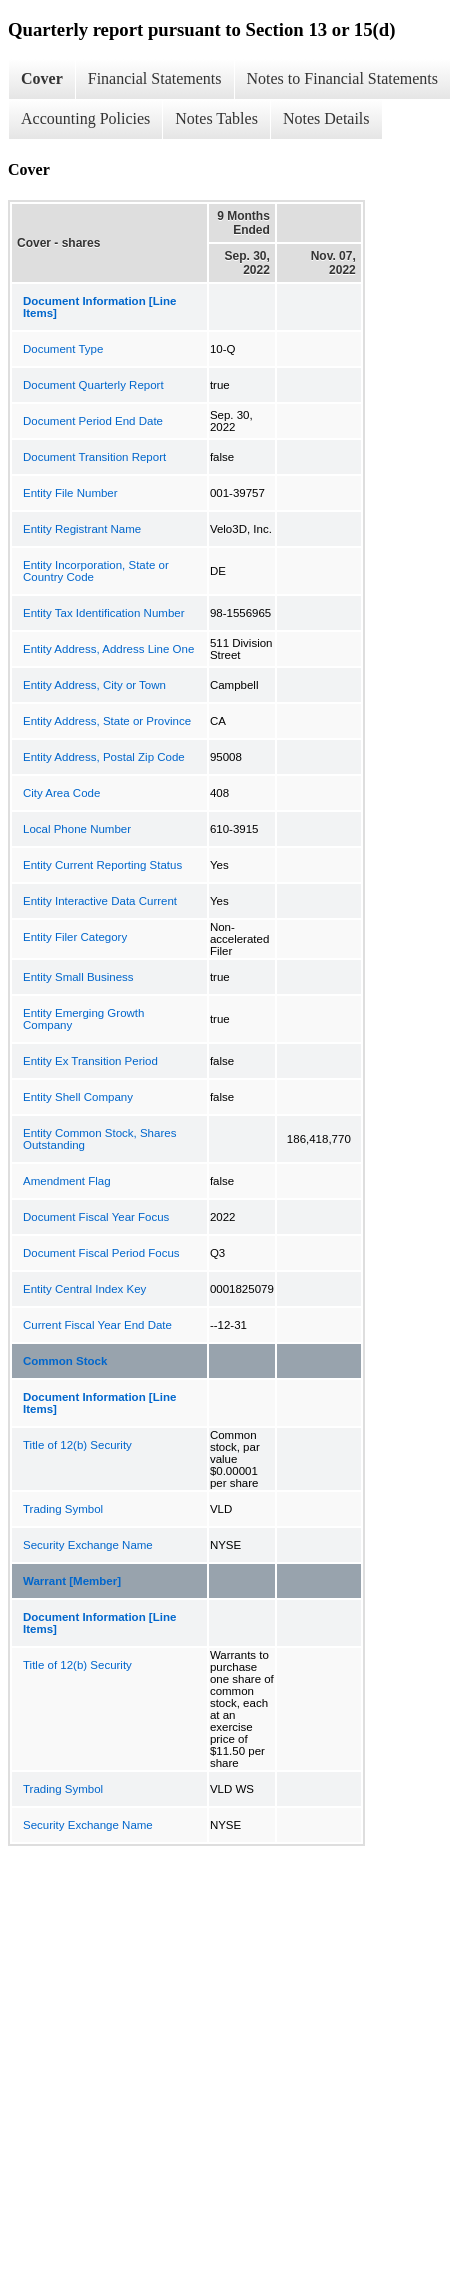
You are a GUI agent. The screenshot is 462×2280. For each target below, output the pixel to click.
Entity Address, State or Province (107, 721)
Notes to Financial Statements (343, 78)
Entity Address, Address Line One (108, 649)
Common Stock (65, 1361)
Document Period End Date (93, 421)
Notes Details (326, 118)
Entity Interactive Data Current (100, 901)
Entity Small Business (78, 977)
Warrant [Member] (72, 1581)
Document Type (63, 349)
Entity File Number (70, 493)
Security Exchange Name (88, 1545)
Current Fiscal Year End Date (97, 1325)
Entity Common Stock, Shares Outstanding (99, 1139)
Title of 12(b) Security (77, 1445)
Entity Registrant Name (82, 529)
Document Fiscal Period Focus (101, 1253)
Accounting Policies (85, 118)
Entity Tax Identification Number (104, 613)
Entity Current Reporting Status (102, 865)
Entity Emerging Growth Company (83, 1019)
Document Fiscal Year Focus (96, 1217)
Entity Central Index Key (84, 1289)
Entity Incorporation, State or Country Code (96, 571)
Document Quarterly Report (93, 385)
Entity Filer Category (75, 937)
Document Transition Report (94, 457)
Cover (42, 78)
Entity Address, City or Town (94, 685)
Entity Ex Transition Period (90, 1061)
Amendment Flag (67, 1181)
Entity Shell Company (78, 1097)
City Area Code (61, 793)
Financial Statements (155, 78)
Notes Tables (216, 118)
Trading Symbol (63, 1509)
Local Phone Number (77, 829)
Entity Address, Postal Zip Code (104, 757)
